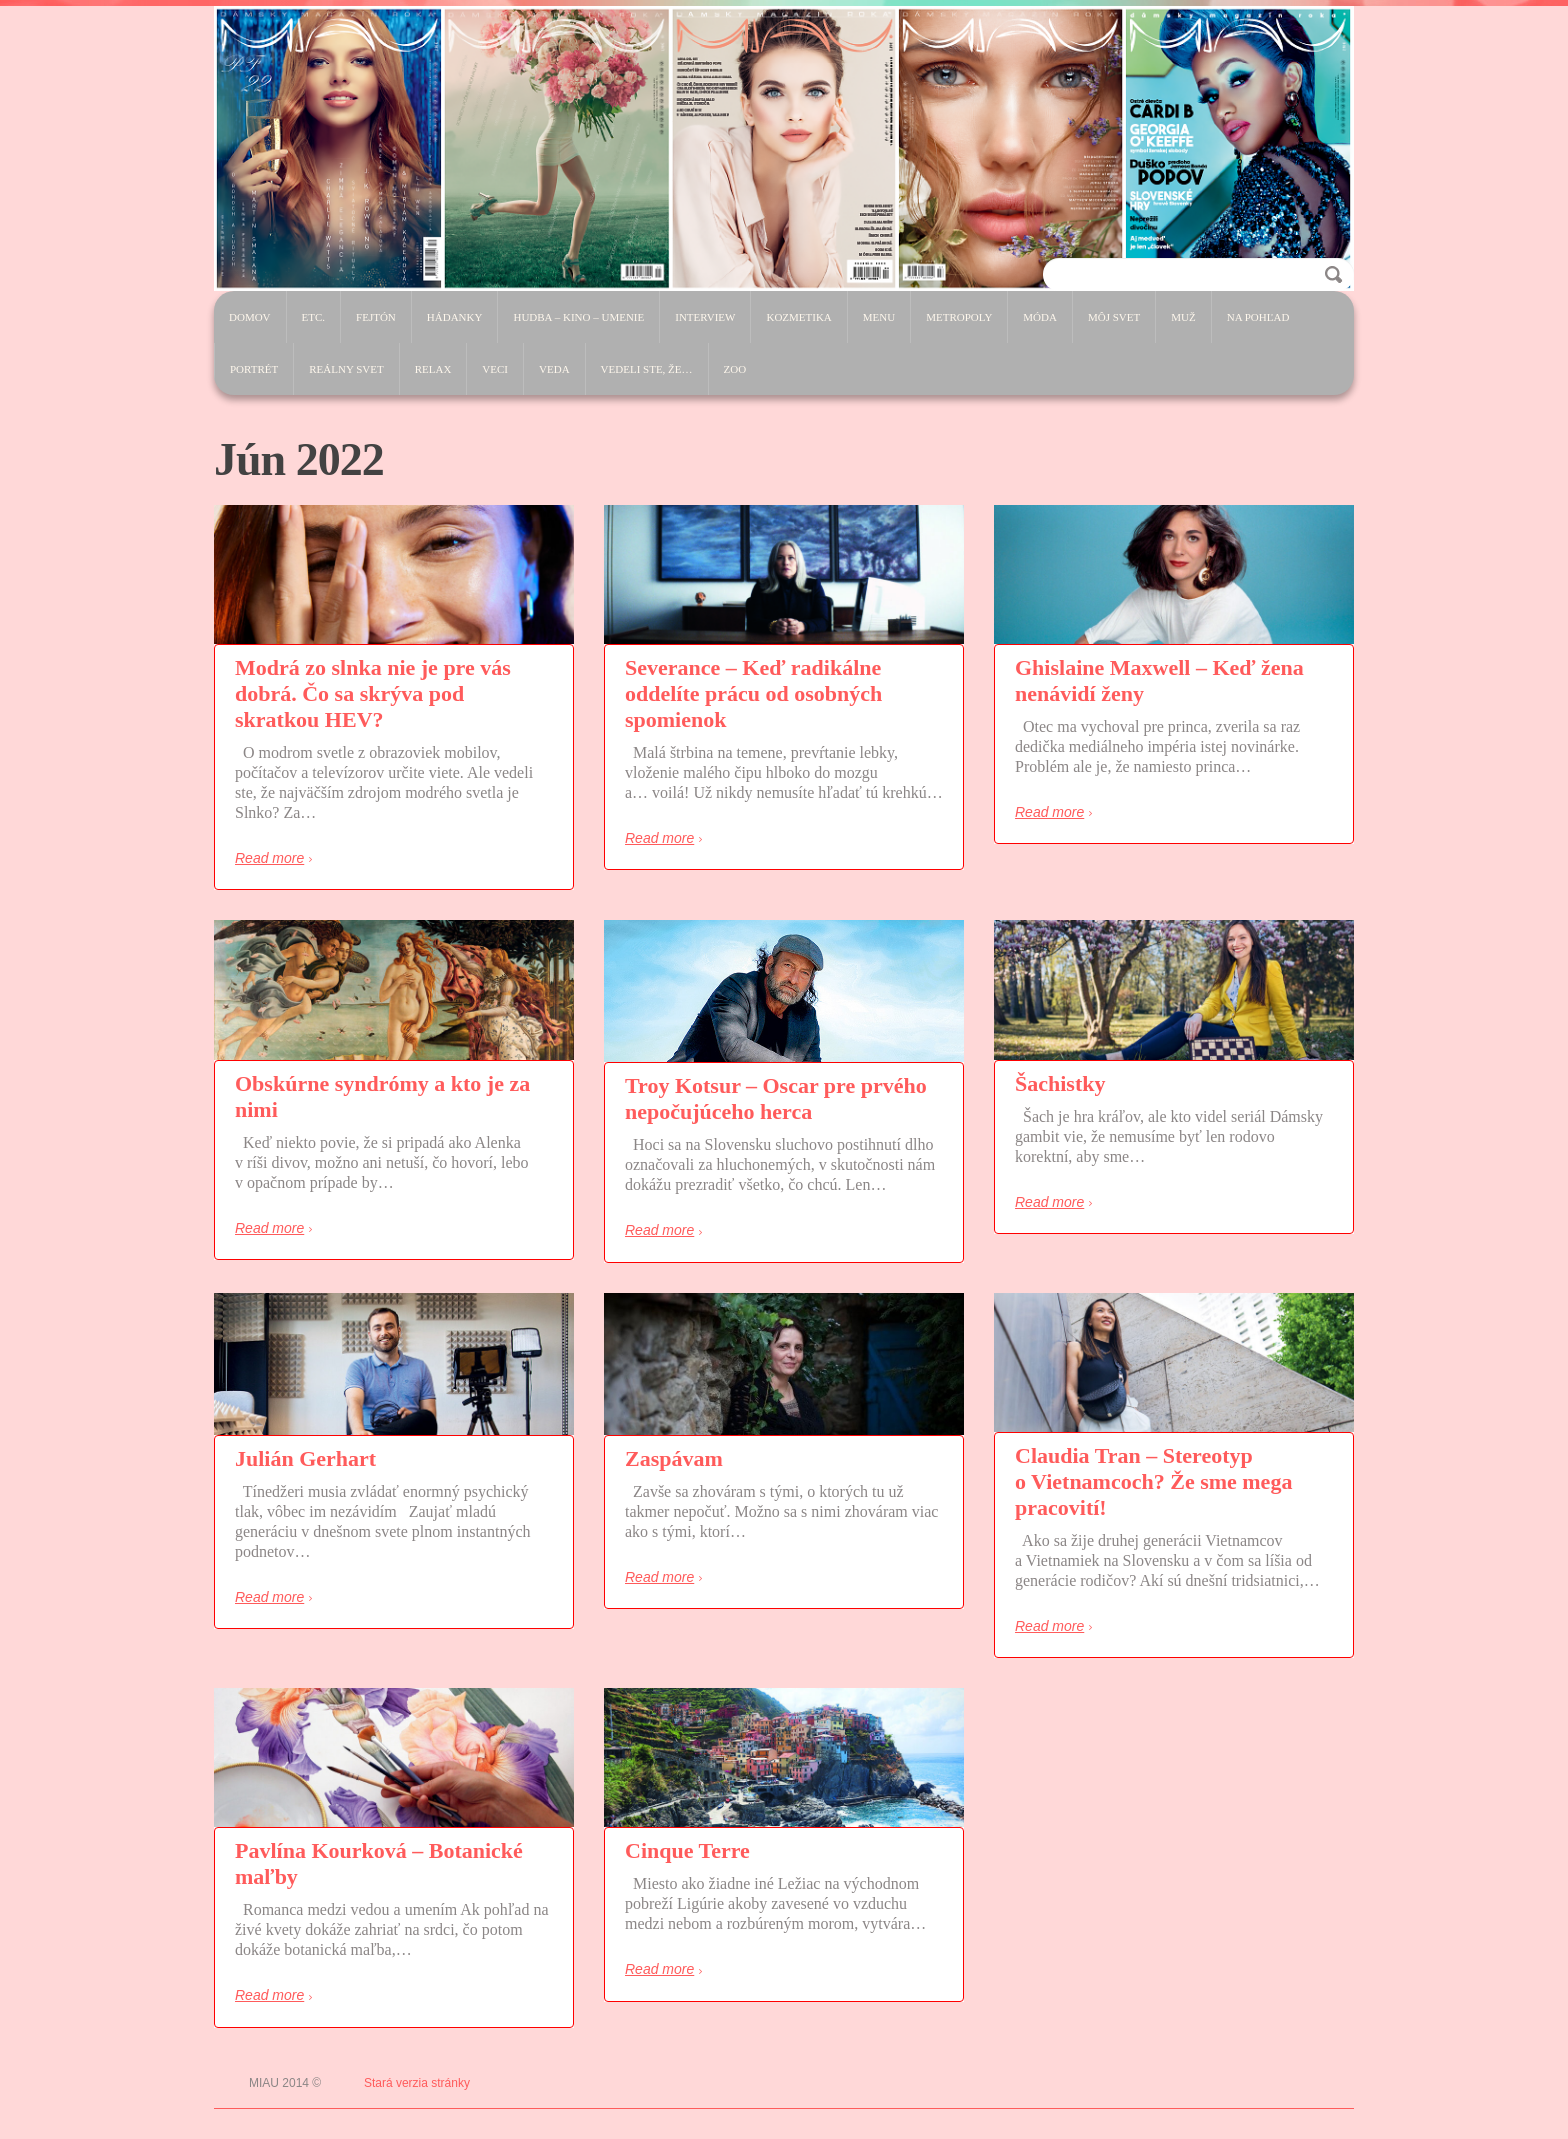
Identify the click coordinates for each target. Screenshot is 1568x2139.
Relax (433, 369)
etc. (314, 317)
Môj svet (1114, 317)
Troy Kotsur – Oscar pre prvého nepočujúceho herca (776, 1098)
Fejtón (376, 317)
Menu (879, 317)
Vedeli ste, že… (647, 369)
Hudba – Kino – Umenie (578, 317)
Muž (1183, 317)
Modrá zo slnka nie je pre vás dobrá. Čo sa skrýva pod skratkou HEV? (373, 693)
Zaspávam (674, 1458)
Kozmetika (798, 317)
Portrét (254, 369)
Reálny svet (346, 369)
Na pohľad (1258, 317)
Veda (554, 369)
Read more (269, 858)
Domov (250, 317)
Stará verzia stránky (417, 2083)
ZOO (735, 369)
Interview (705, 317)
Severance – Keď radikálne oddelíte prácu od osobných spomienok (753, 693)
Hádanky (455, 317)
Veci (495, 369)
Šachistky (1060, 1083)
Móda (1040, 317)
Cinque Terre (687, 1850)
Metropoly (959, 317)
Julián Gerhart (305, 1458)
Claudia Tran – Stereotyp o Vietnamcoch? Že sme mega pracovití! (1153, 1481)
